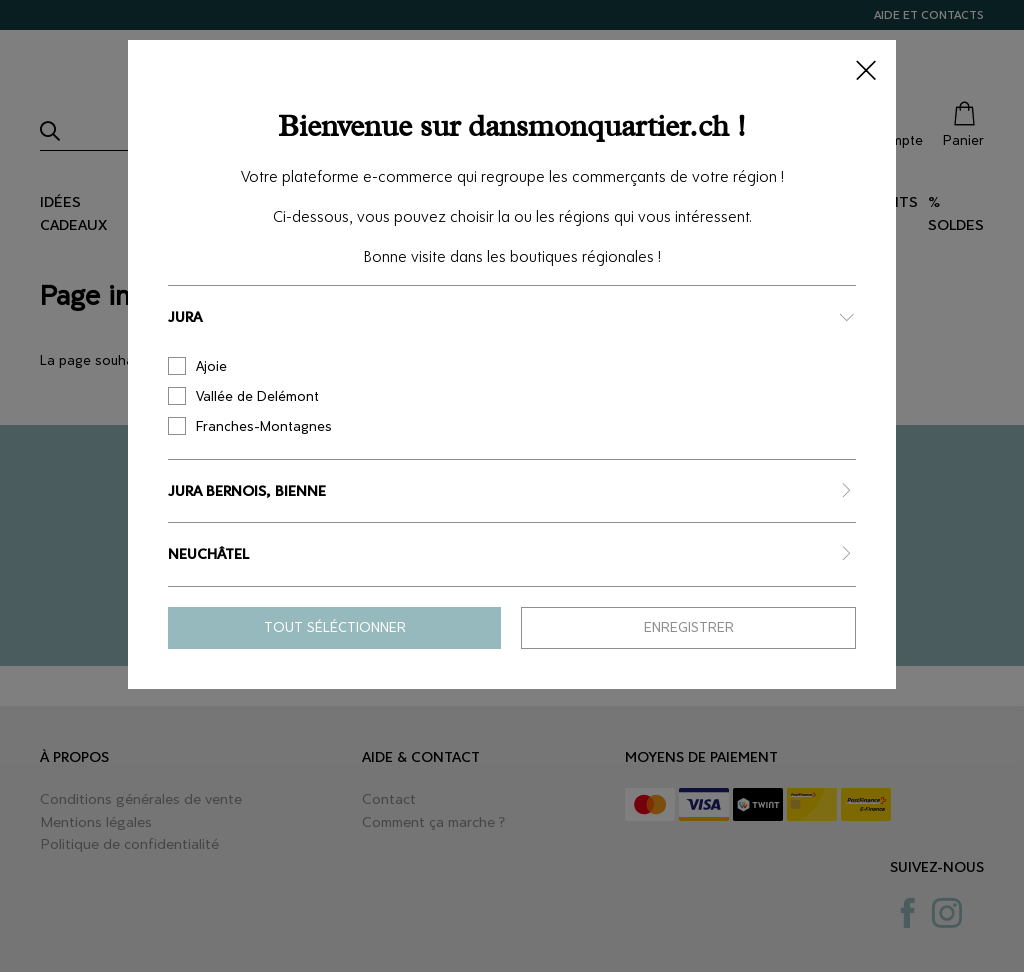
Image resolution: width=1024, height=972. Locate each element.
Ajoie (197, 366)
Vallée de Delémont (243, 396)
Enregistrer (689, 627)
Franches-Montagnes (250, 426)
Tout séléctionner (335, 627)
